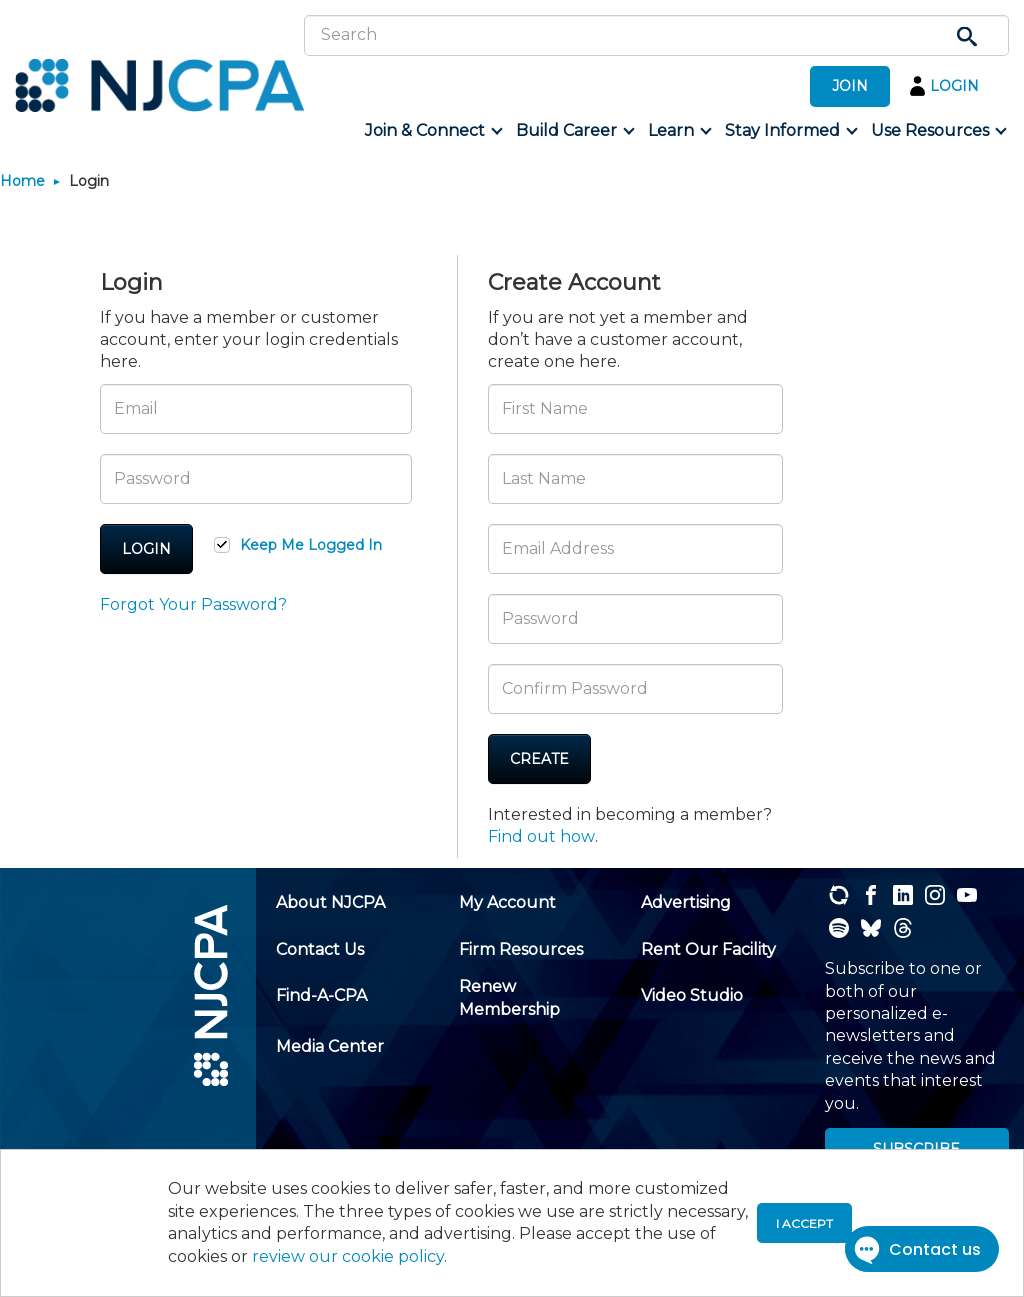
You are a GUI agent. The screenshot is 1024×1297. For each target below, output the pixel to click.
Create (539, 759)
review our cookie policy (348, 1256)
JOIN (850, 86)
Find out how (541, 836)
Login (146, 549)
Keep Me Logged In (311, 545)
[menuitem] (432, 131)
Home (22, 181)
